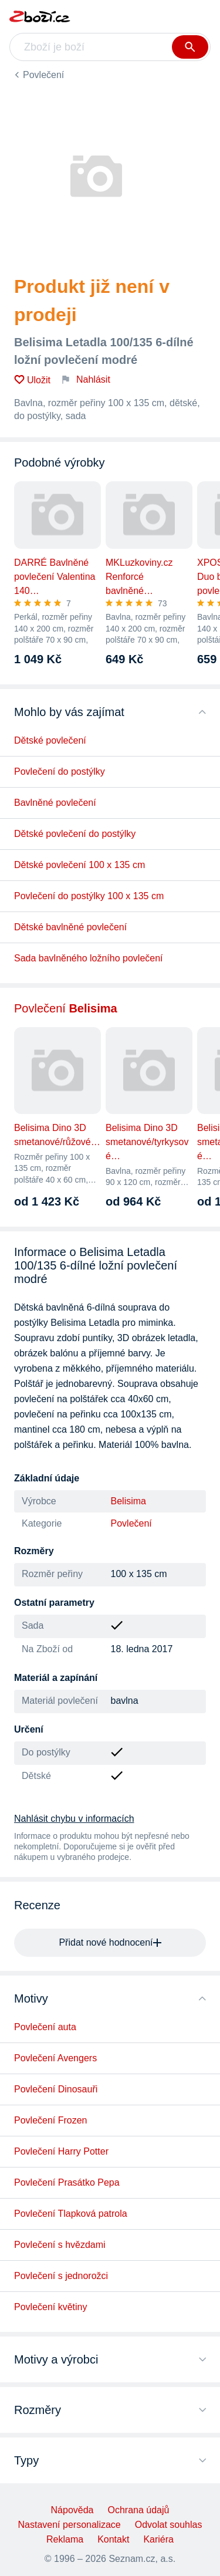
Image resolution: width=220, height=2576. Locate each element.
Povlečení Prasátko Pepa (67, 2182)
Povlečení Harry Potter (61, 2151)
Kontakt (113, 2539)
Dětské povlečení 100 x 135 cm (79, 865)
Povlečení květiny (50, 2307)
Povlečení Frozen (50, 2120)
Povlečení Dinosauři (55, 2089)
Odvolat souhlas (168, 2525)
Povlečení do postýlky (59, 771)
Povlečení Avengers (55, 2058)
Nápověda (72, 2510)
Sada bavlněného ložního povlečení (88, 958)
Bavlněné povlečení (55, 803)
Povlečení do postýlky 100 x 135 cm (89, 896)
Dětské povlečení (50, 740)
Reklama (64, 2539)
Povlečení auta (45, 2027)
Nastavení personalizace (69, 2525)
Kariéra (158, 2539)
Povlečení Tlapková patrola (70, 2214)
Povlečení (43, 75)
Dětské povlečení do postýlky (75, 834)
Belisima (128, 1501)
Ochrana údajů (138, 2510)
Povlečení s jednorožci (61, 2276)
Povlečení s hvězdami (60, 2245)
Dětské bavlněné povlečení (70, 927)
